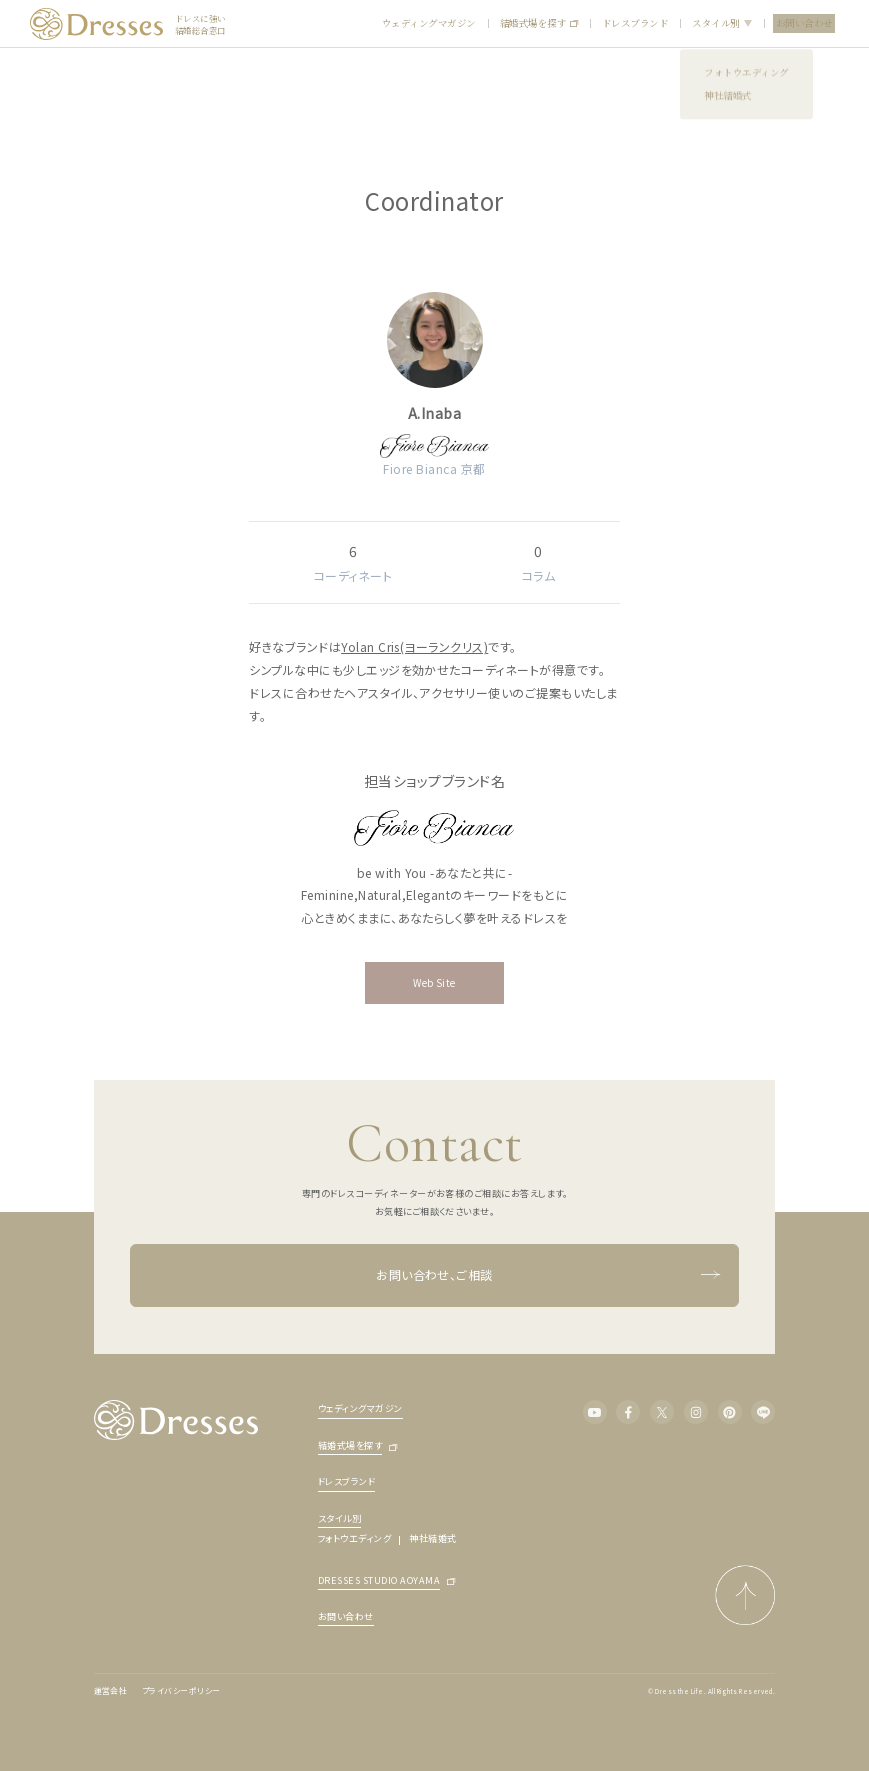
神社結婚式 (432, 1538)
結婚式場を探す (539, 23)
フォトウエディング (354, 1538)
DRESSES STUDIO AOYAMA (379, 1581)
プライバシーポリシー (181, 1690)
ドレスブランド (635, 23)
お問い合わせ (804, 23)
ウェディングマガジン (429, 23)
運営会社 (111, 1690)
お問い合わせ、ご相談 (548, 1276)
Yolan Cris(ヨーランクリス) (414, 646)
